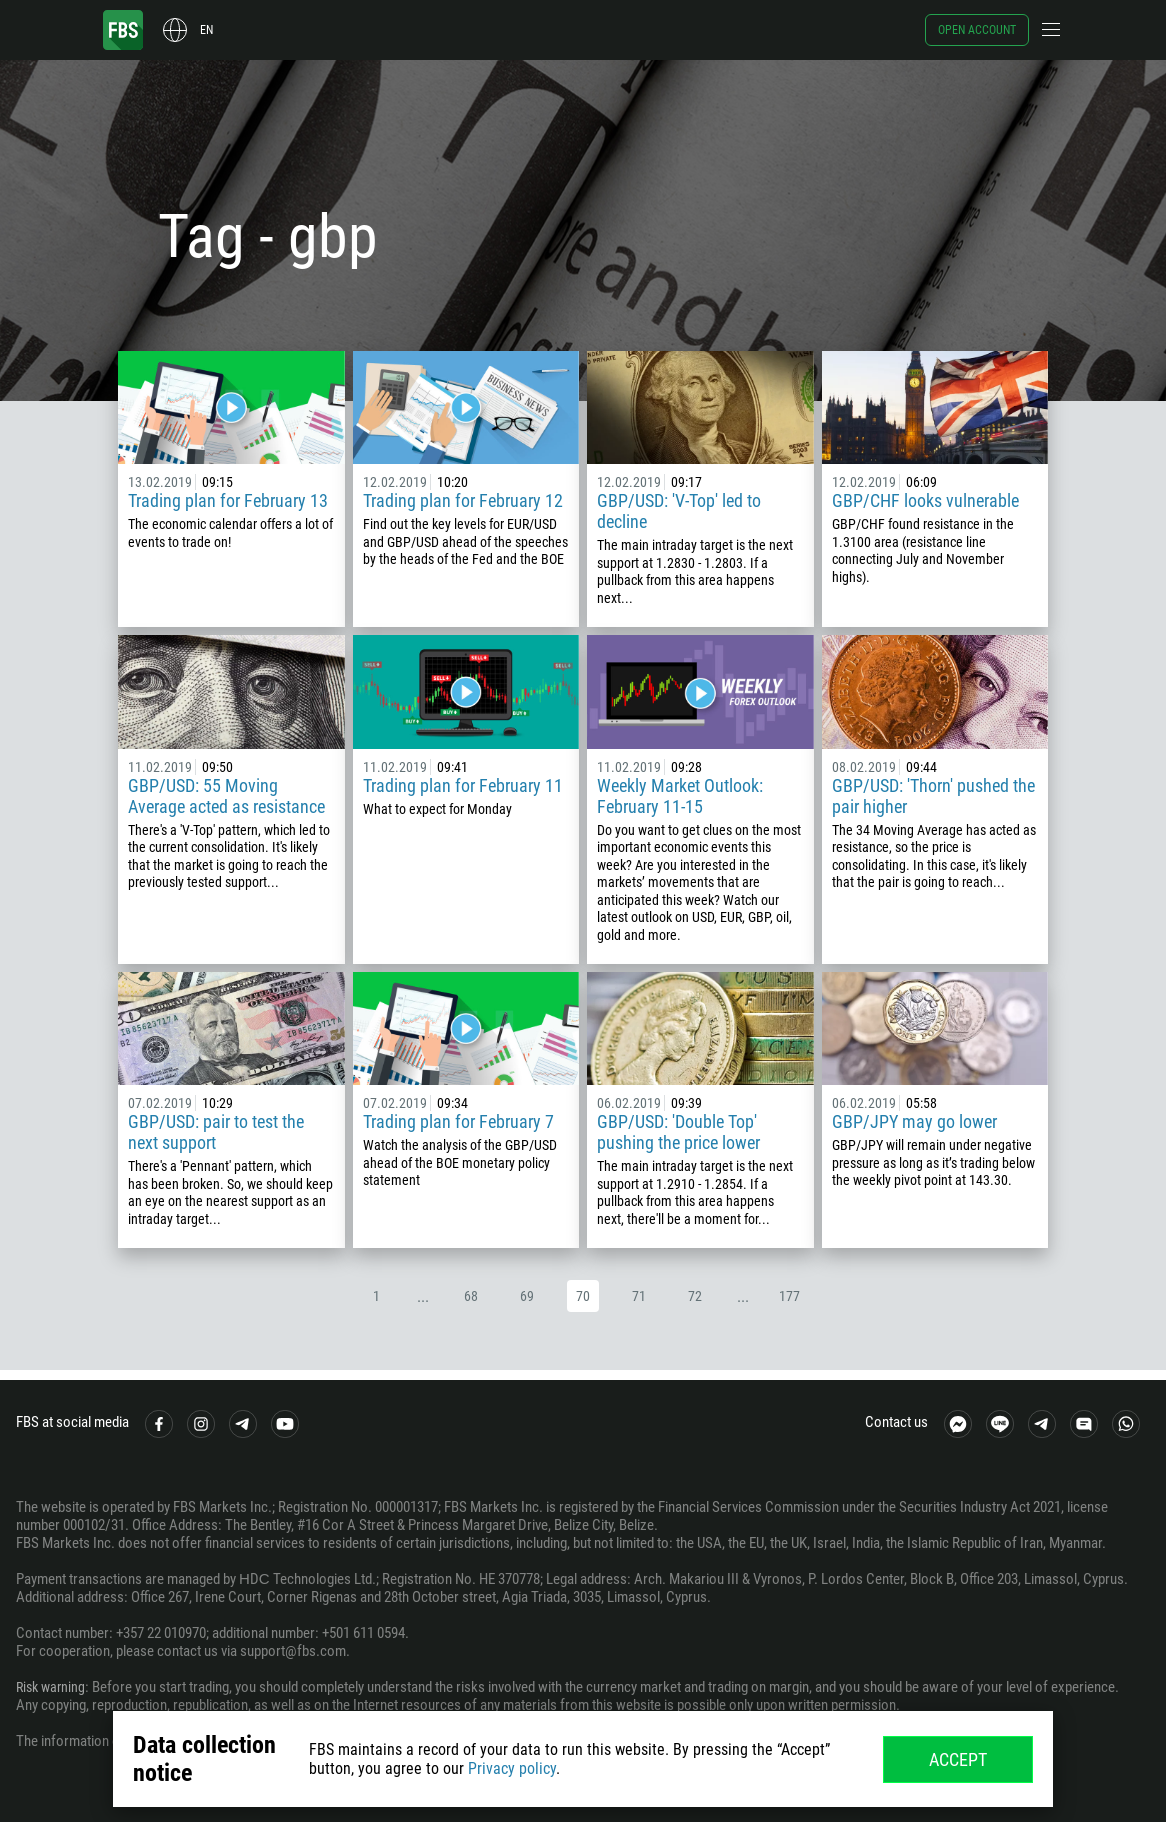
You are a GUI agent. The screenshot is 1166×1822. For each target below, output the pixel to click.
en (206, 30)
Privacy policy (512, 1768)
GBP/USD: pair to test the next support (216, 1132)
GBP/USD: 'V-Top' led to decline (679, 511)
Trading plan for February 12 (463, 500)
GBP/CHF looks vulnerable (925, 500)
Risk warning (53, 1687)
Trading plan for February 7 (458, 1121)
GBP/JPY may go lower (914, 1121)
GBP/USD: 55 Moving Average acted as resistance (226, 796)
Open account (977, 30)
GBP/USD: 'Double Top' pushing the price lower (678, 1132)
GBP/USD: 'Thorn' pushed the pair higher (933, 796)
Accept (958, 1759)
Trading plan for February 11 (463, 785)
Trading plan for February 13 (228, 500)
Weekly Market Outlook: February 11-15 (680, 796)
